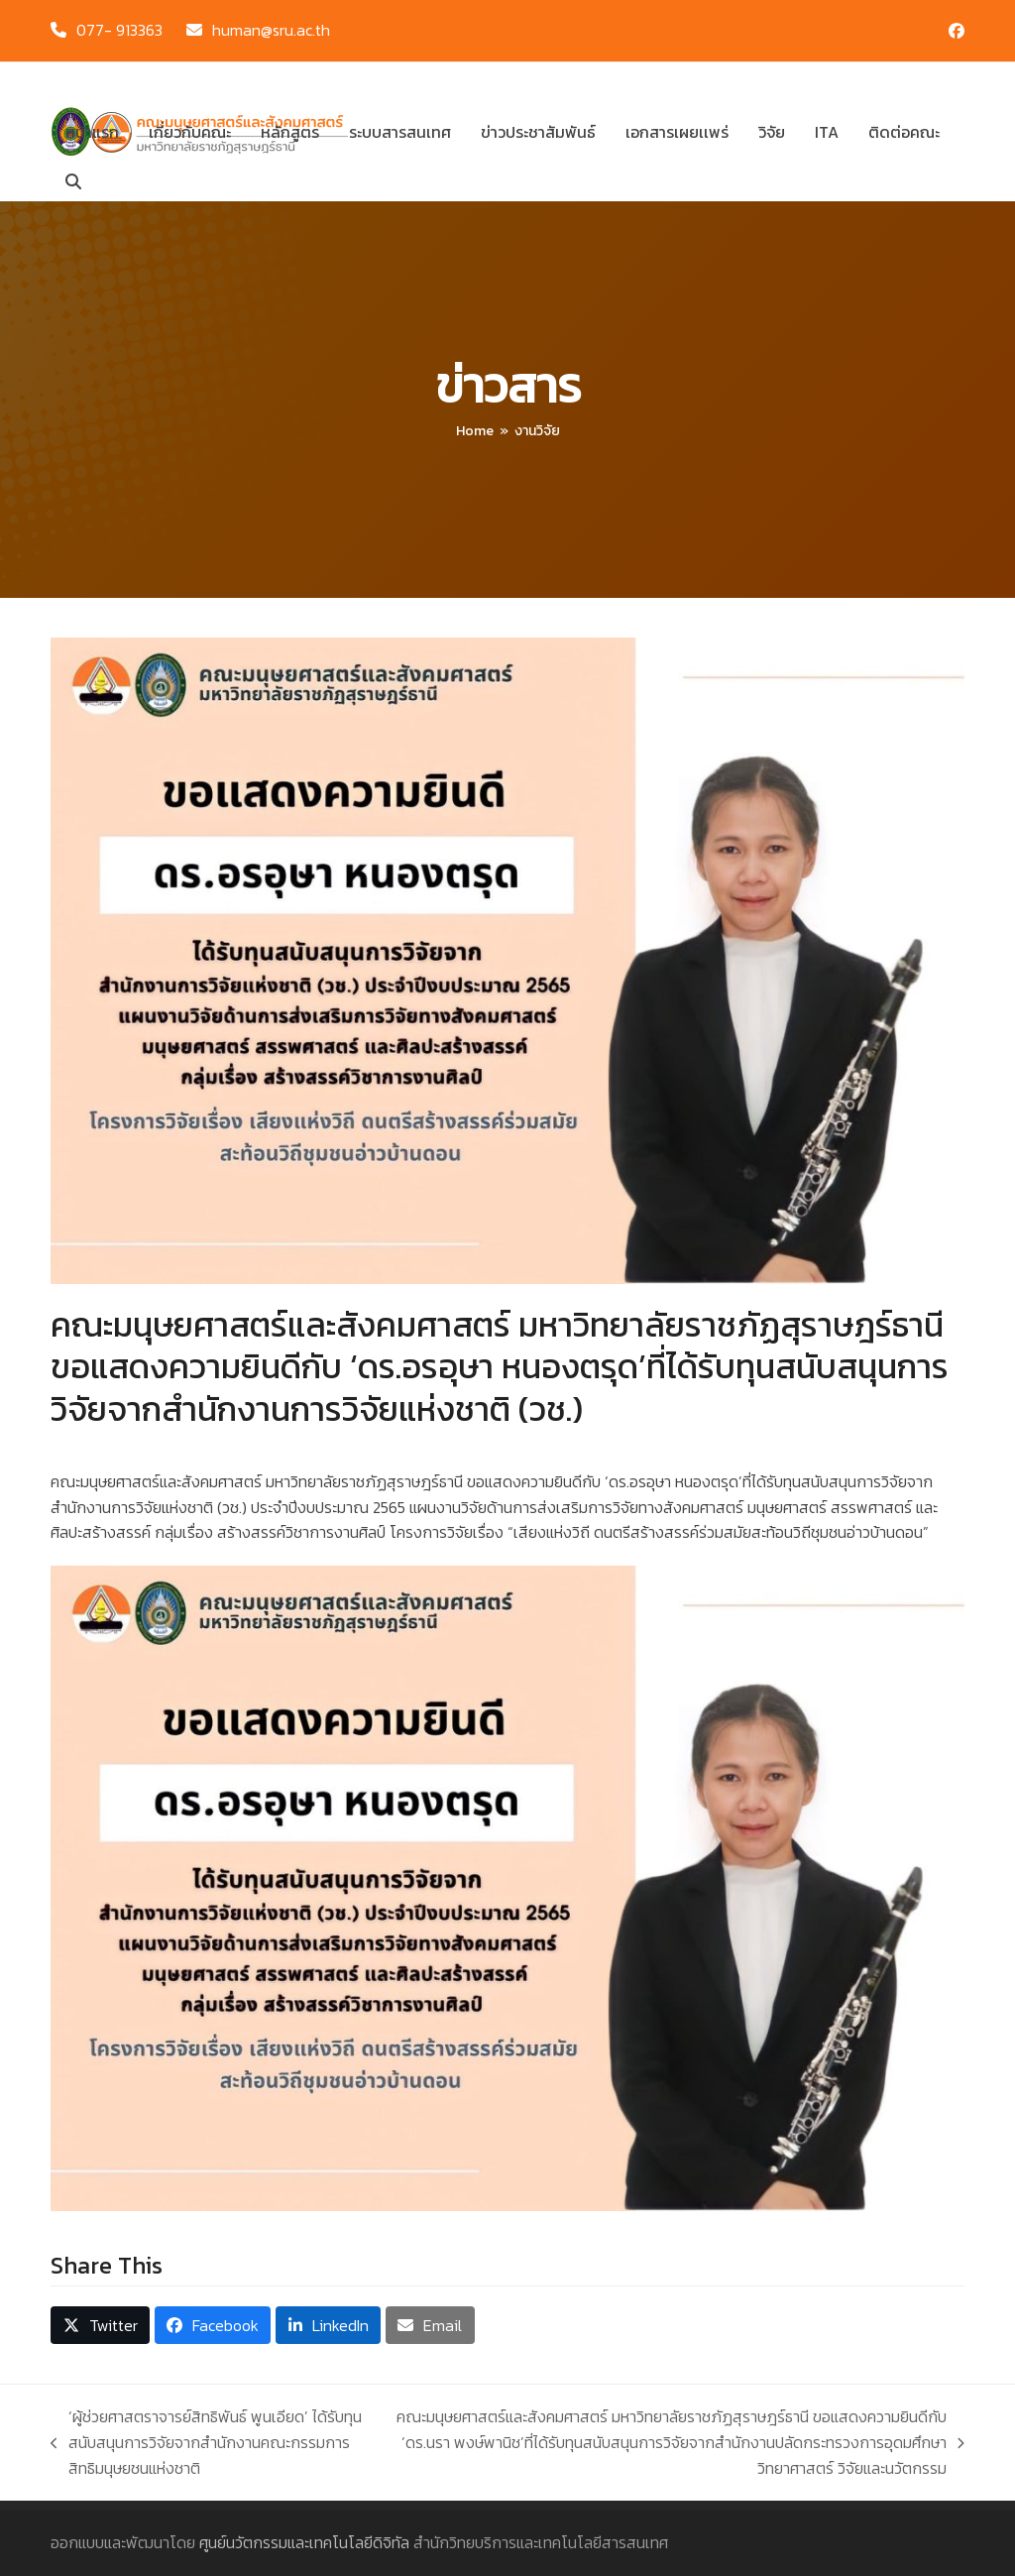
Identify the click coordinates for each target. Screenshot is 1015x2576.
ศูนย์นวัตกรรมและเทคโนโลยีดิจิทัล (304, 2542)
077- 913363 (119, 30)
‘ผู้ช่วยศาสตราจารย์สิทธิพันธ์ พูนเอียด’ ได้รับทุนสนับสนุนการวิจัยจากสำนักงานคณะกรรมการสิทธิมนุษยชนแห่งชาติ (206, 2442)
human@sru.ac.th (271, 30)
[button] (73, 181)
